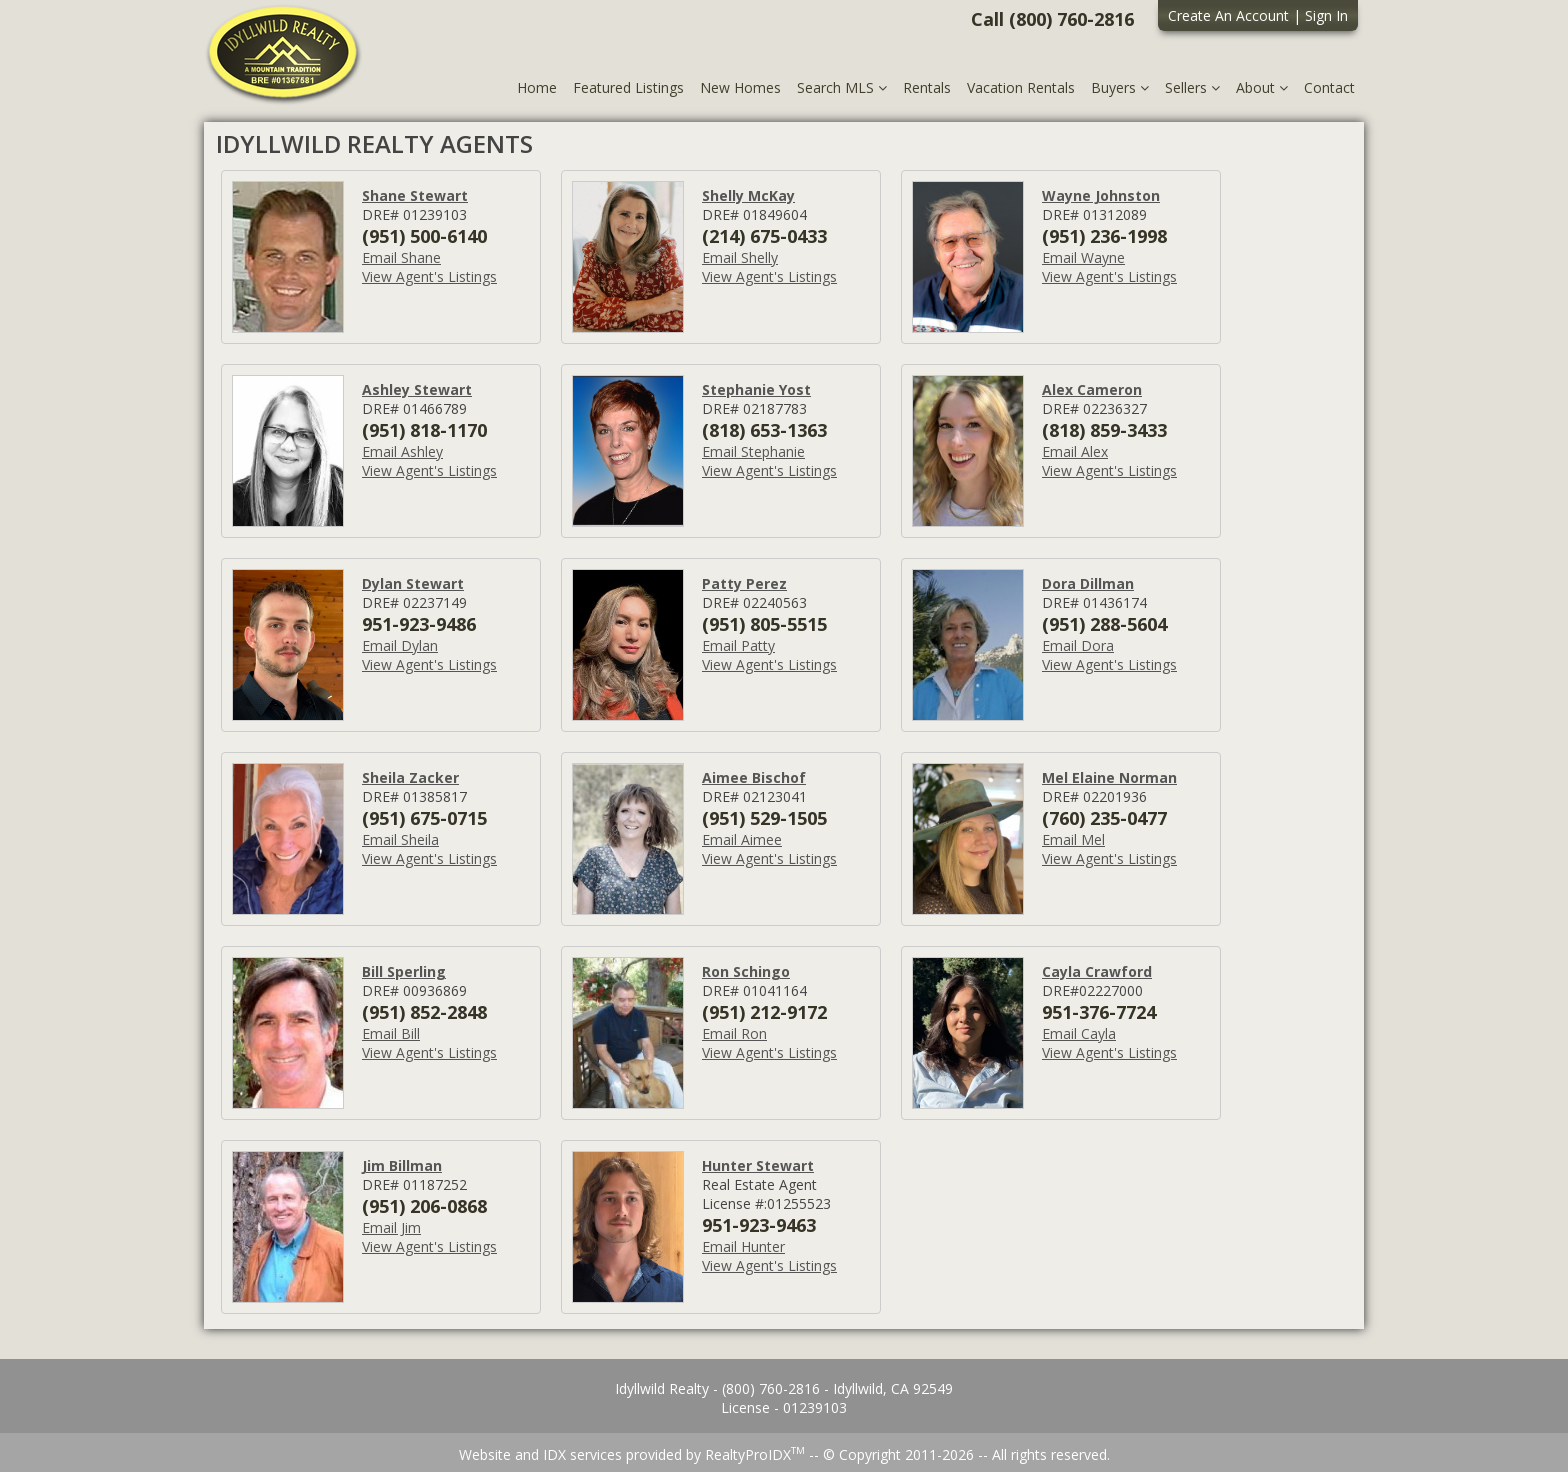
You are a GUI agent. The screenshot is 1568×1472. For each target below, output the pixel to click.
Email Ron (734, 1033)
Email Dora (1078, 645)
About (1262, 87)
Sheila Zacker (410, 777)
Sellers (1192, 87)
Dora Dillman (1088, 583)
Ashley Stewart (417, 389)
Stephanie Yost (756, 389)
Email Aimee (742, 839)
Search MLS (842, 87)
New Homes (740, 87)
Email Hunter (743, 1246)
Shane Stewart (415, 195)
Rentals (927, 87)
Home (537, 87)
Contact (1329, 87)
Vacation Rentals (1021, 87)
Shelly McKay (748, 195)
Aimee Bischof (754, 777)
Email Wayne (1083, 257)
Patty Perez (744, 583)
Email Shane (401, 257)
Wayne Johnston (1101, 195)
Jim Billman (402, 1165)
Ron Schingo (746, 971)
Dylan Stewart (413, 583)
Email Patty (738, 645)
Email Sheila (400, 839)
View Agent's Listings (429, 276)
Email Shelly (740, 257)
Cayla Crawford (1097, 971)
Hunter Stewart (758, 1165)
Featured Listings (628, 87)
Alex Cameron (1092, 389)
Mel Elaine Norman (1109, 777)
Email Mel (1073, 839)
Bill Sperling (404, 971)
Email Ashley (402, 451)
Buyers (1120, 87)
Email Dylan (400, 645)
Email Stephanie (753, 451)
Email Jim (391, 1227)
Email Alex (1075, 451)
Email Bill (391, 1033)
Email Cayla (1079, 1033)
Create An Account (1228, 15)
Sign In (1326, 15)
